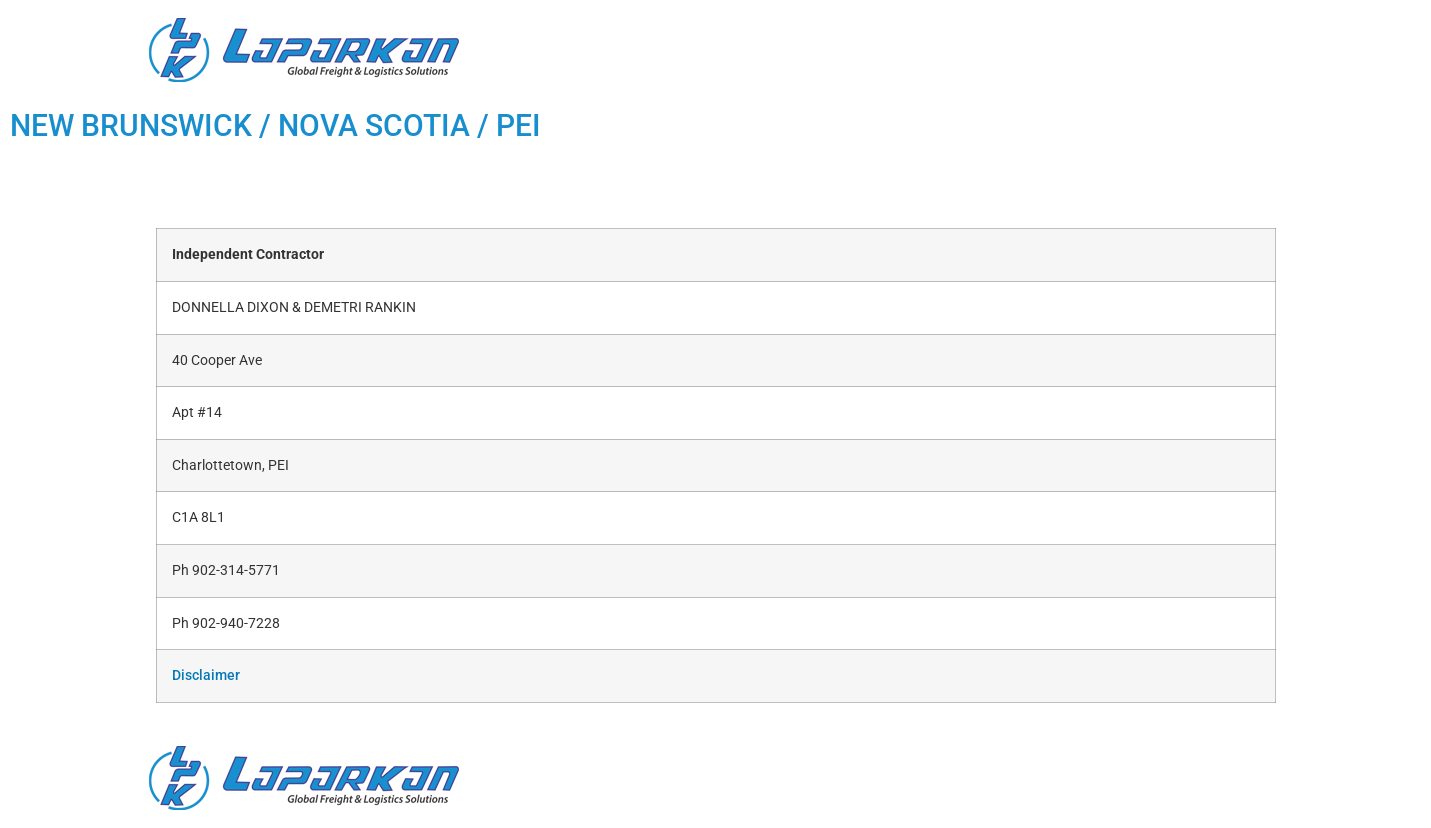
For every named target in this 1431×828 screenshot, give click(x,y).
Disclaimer (206, 675)
